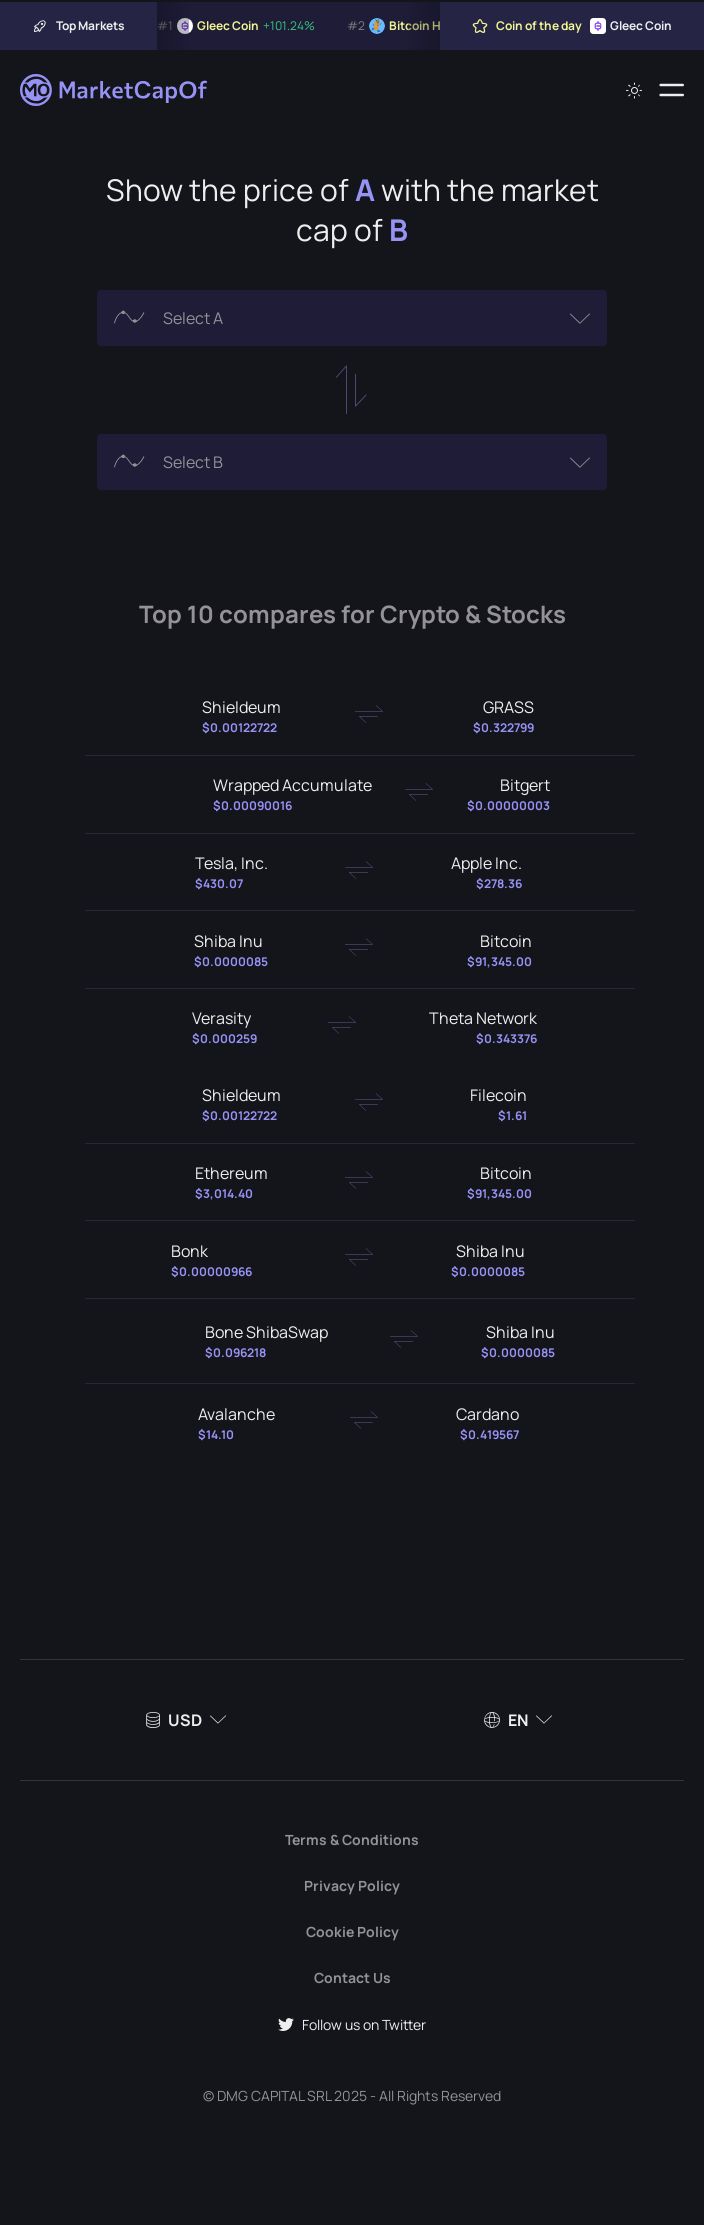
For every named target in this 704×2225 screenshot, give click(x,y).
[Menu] (671, 90)
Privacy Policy (352, 1885)
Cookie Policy (352, 1931)
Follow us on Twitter (352, 2024)
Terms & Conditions (352, 1839)
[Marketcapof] (115, 90)
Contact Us (352, 1977)
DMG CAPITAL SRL (274, 2095)
